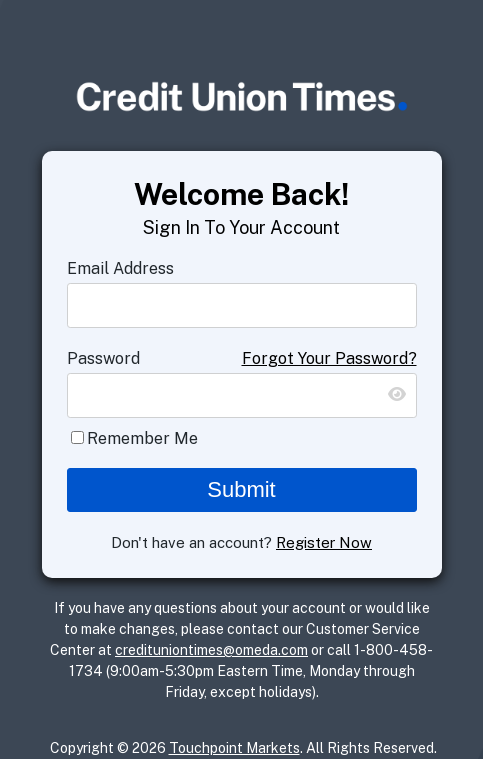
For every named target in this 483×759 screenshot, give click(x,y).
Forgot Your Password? (329, 358)
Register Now (324, 542)
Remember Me (142, 438)
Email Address (120, 268)
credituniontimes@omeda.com (211, 650)
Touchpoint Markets (234, 748)
